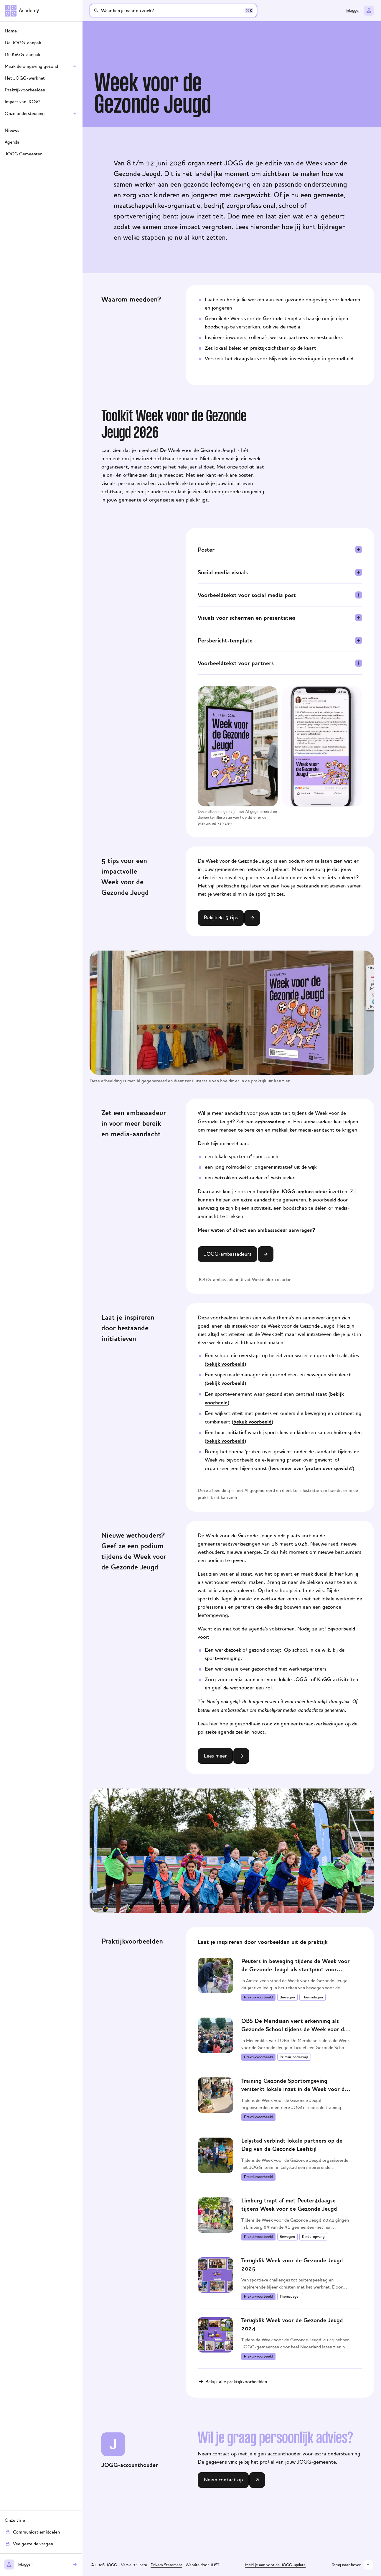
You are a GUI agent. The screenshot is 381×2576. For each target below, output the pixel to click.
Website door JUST (202, 2564)
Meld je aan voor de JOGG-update (275, 2564)
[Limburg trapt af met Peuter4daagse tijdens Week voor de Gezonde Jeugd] (280, 2219)
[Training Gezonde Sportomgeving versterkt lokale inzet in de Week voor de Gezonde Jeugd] (280, 2099)
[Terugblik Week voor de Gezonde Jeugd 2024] (280, 2338)
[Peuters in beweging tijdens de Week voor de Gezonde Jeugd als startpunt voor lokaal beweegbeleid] (280, 1979)
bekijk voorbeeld (225, 1364)
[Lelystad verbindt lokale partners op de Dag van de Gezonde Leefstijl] (280, 2159)
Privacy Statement (166, 2564)
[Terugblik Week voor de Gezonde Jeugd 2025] (280, 2279)
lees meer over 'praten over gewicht (311, 1468)
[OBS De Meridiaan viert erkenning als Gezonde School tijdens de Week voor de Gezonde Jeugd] (280, 2039)
